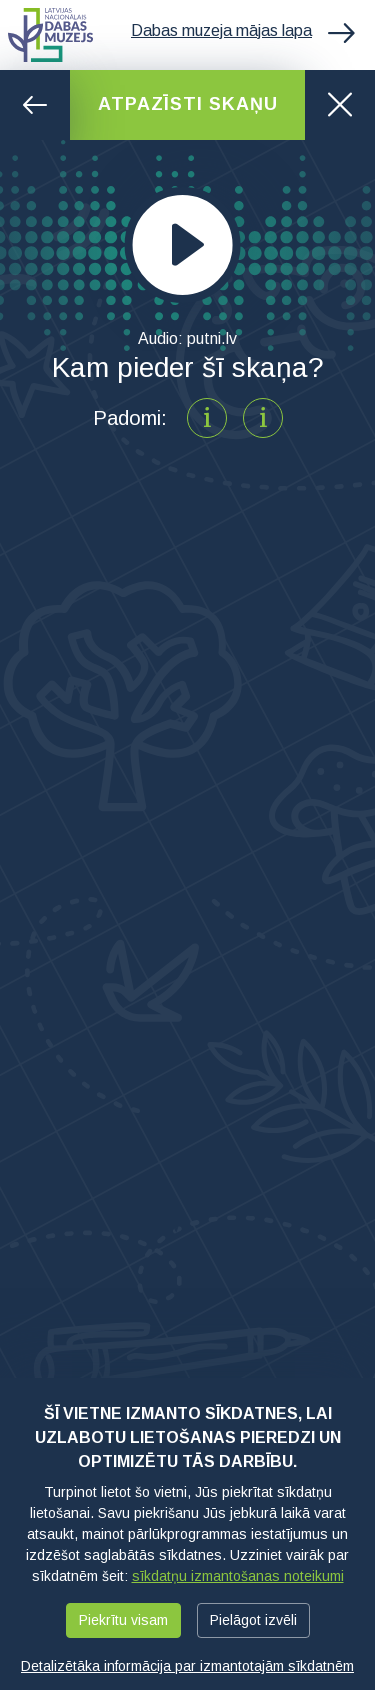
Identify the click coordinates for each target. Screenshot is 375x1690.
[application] (187, 245)
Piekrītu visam (123, 1620)
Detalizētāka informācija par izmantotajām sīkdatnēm (187, 1666)
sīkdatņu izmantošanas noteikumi (238, 1576)
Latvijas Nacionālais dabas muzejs (50, 35)
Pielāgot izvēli (253, 1620)
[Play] (183, 245)
